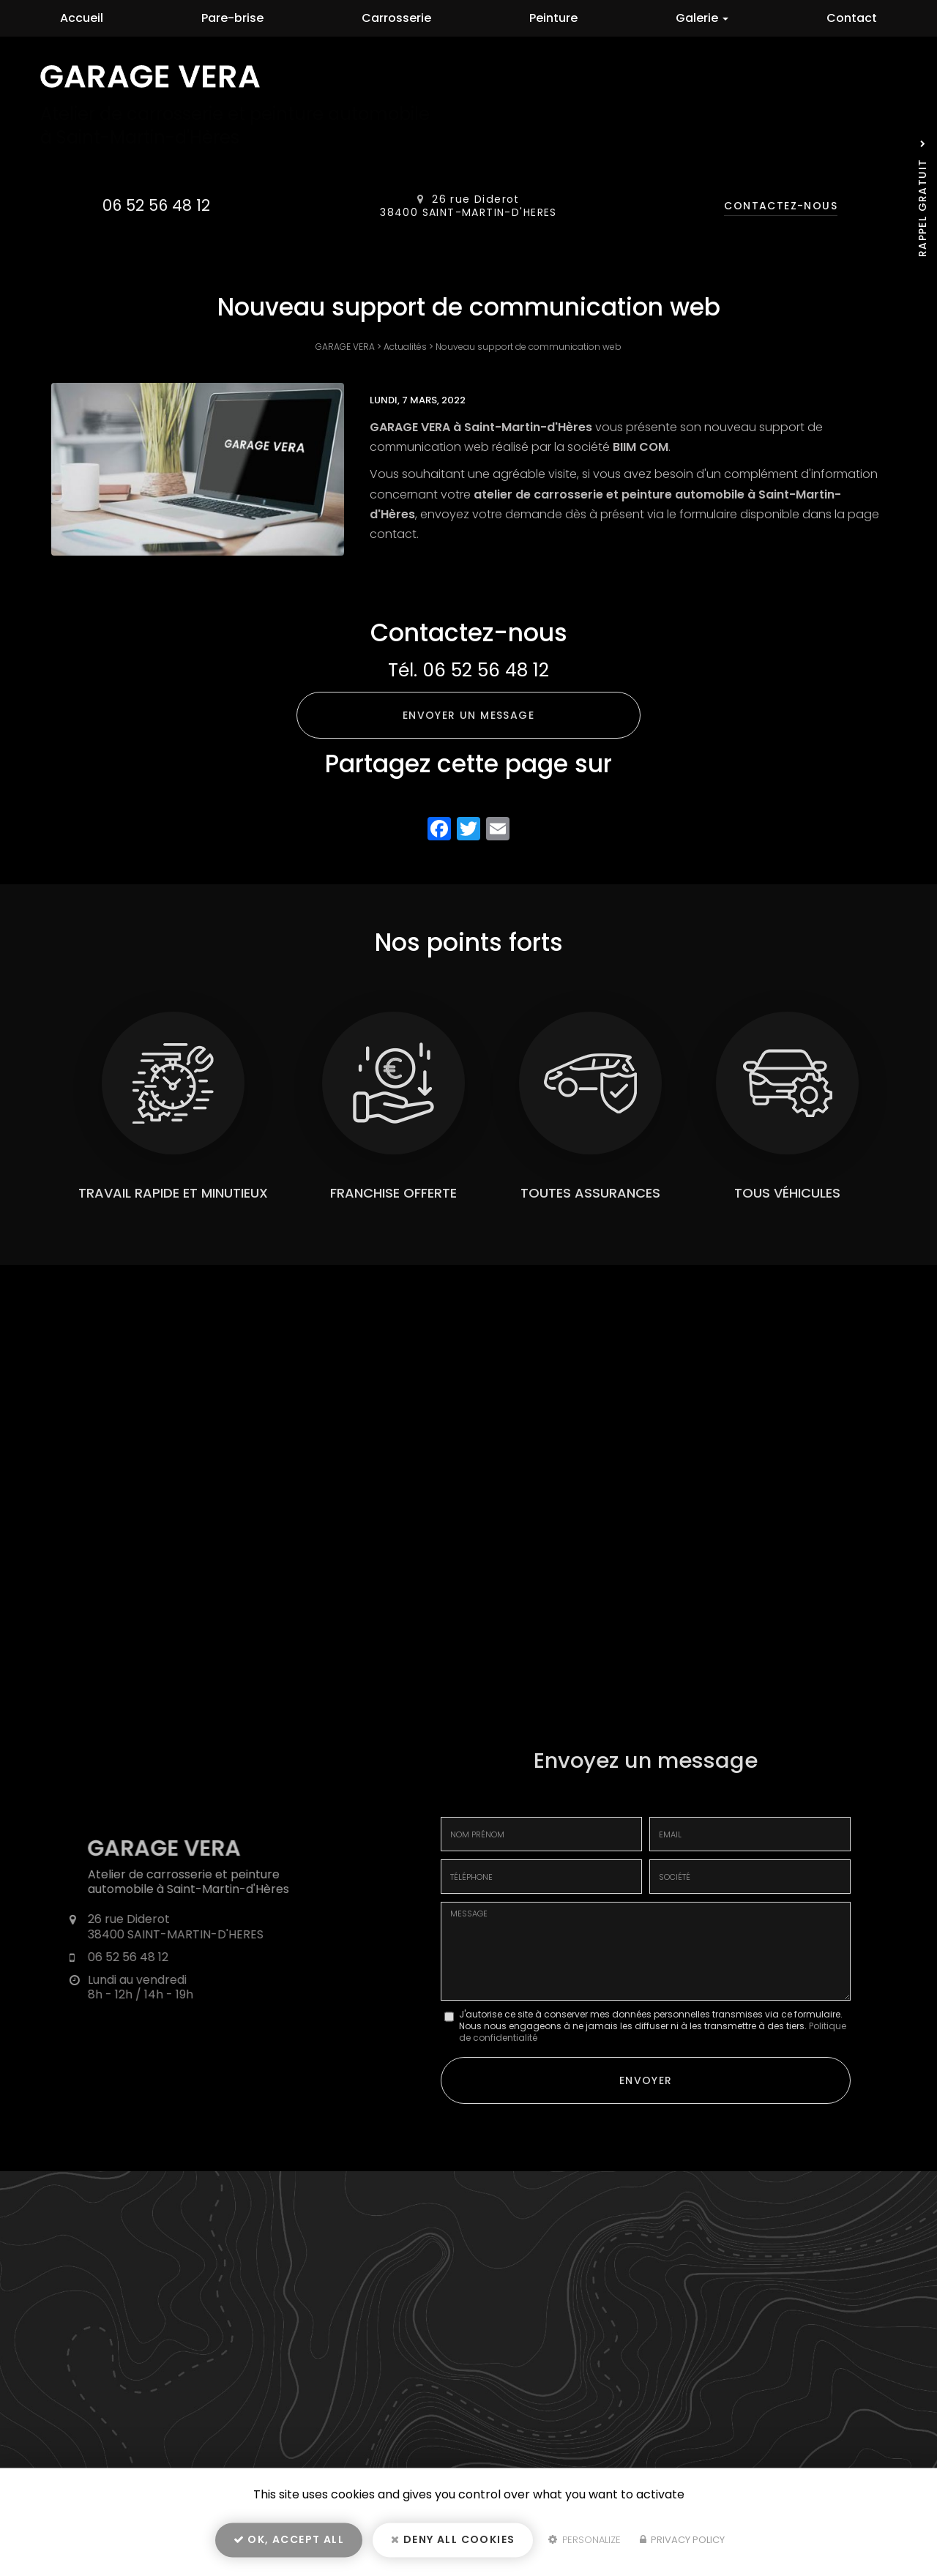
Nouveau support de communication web (528, 346)
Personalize (584, 2544)
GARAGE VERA (345, 346)
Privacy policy (682, 2544)
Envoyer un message (468, 715)
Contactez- (780, 205)
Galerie (702, 18)
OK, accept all (289, 2543)
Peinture (553, 18)
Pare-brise (232, 18)
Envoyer (646, 2078)
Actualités (405, 346)
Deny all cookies (453, 2543)
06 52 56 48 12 (156, 205)
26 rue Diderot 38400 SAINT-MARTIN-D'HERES (468, 206)
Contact (851, 18)
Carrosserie (396, 18)
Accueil (81, 18)
